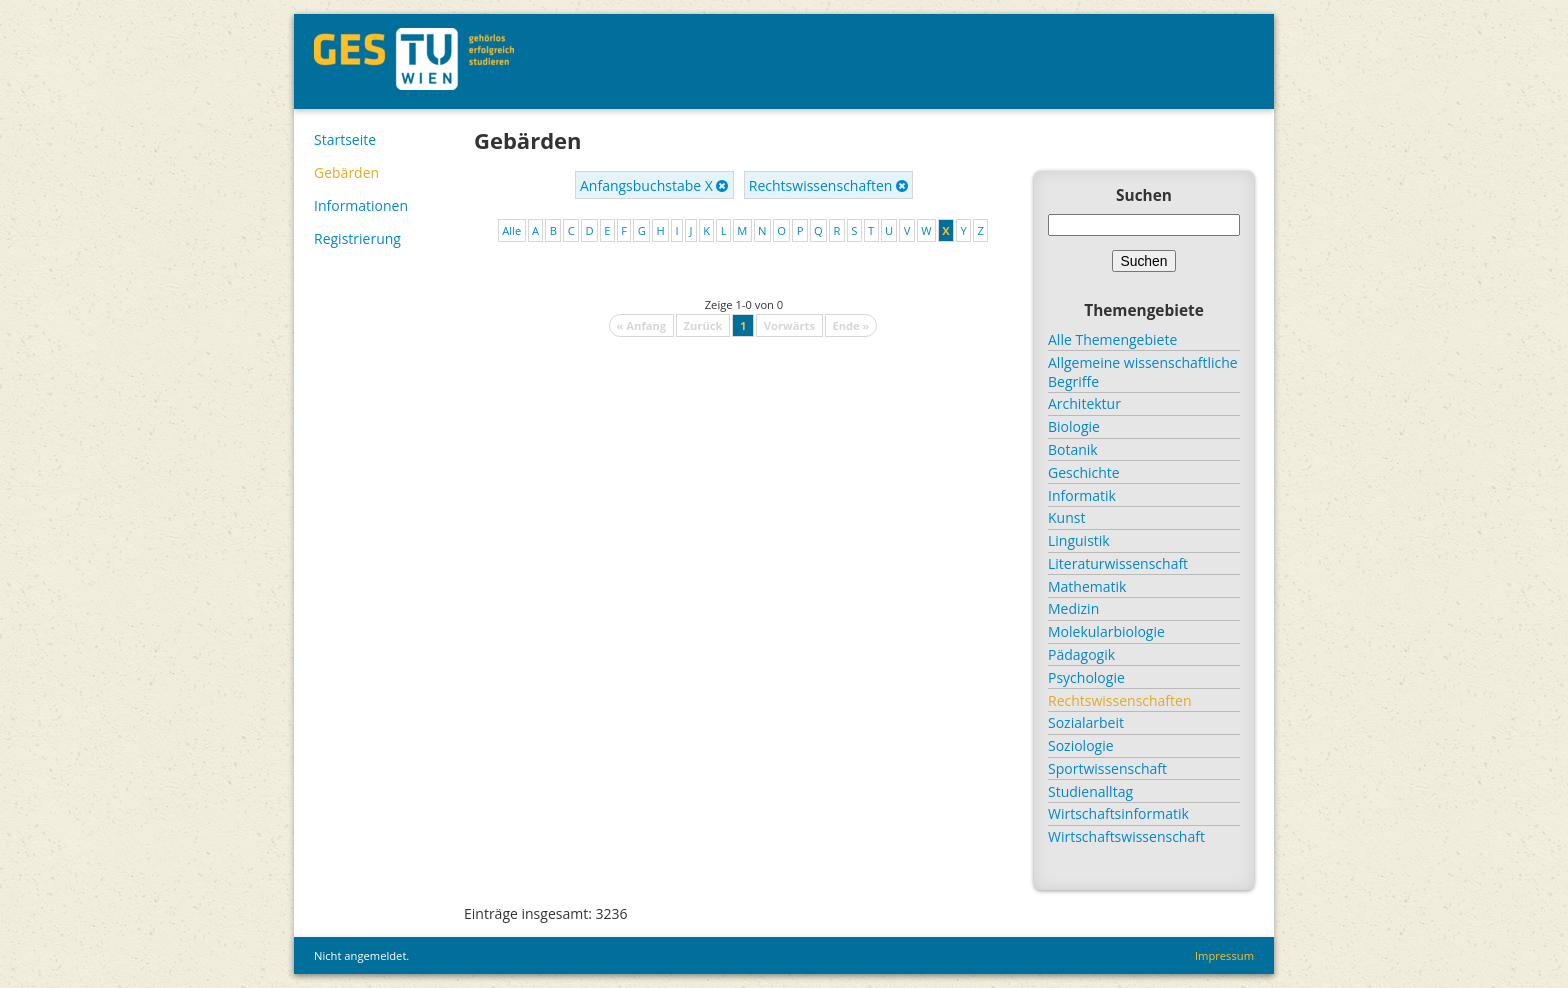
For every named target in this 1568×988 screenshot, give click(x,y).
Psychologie (1086, 677)
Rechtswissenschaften (828, 185)
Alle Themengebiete (1112, 339)
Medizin (1073, 608)
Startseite (345, 139)
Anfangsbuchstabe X (654, 185)
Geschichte (1084, 472)
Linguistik (1079, 540)
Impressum (1224, 955)
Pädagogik (1081, 654)
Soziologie (1081, 745)
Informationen (361, 205)
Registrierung (357, 238)
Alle (511, 230)
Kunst (1066, 517)
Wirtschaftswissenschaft (1126, 836)
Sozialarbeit (1086, 722)
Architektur (1084, 403)
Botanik (1073, 449)
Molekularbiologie (1106, 631)
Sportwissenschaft (1107, 768)
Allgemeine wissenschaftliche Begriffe (1143, 372)
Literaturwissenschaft (1118, 563)
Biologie (1074, 426)
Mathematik (1087, 586)
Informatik (1082, 495)
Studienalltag (1090, 791)
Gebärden (346, 172)
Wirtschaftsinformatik (1118, 813)
